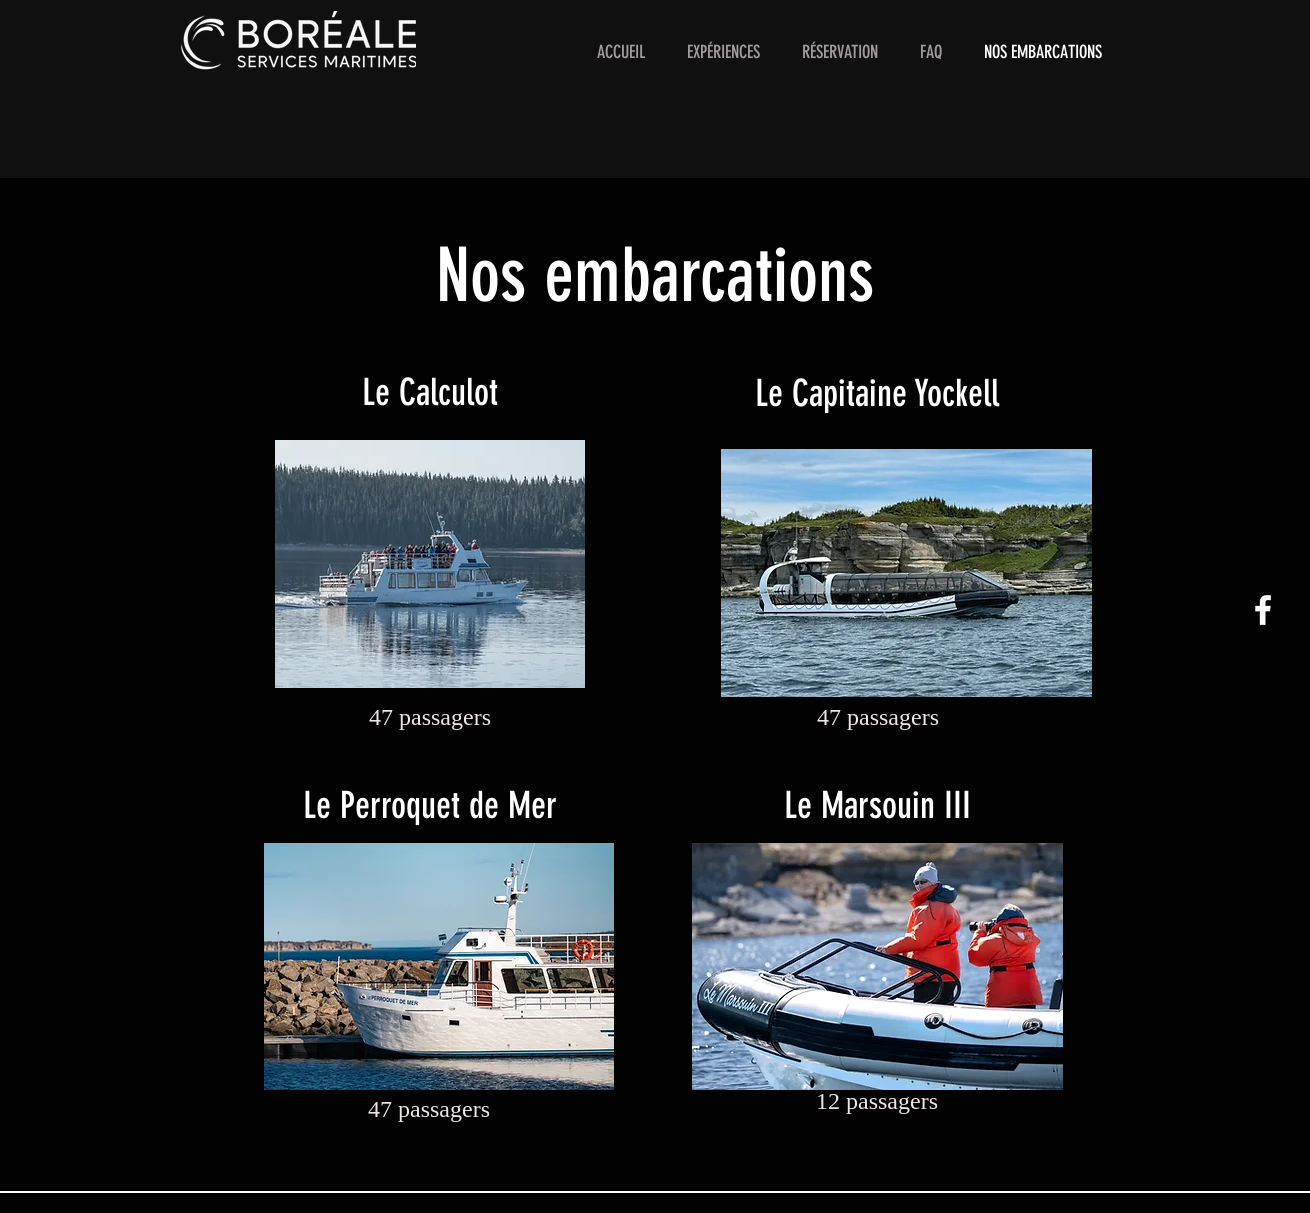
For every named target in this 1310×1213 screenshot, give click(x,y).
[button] (723, 52)
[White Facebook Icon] (1263, 610)
